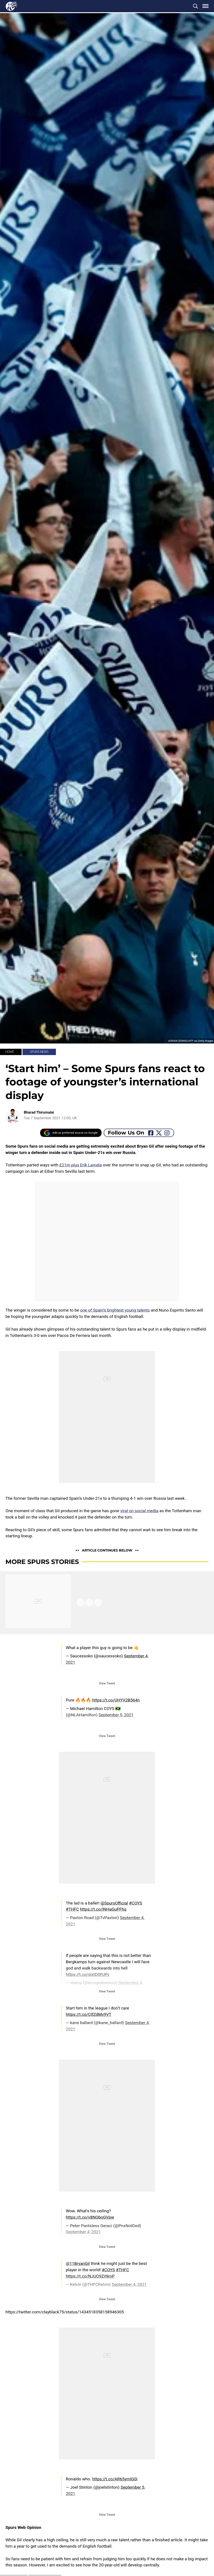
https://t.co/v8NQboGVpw (90, 2217)
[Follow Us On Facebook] (151, 1133)
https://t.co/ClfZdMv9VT (88, 2014)
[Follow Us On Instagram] (167, 1133)
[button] (195, 6)
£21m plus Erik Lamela (80, 1164)
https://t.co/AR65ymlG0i (114, 2478)
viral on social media (139, 1510)
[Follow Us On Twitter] (159, 1133)
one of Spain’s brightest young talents (115, 1310)
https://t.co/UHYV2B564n (116, 1700)
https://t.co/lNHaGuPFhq (103, 1909)
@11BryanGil (78, 2263)
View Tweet (107, 1683)
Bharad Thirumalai (39, 1112)
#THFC (72, 1909)
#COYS (135, 1903)
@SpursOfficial (114, 1903)
